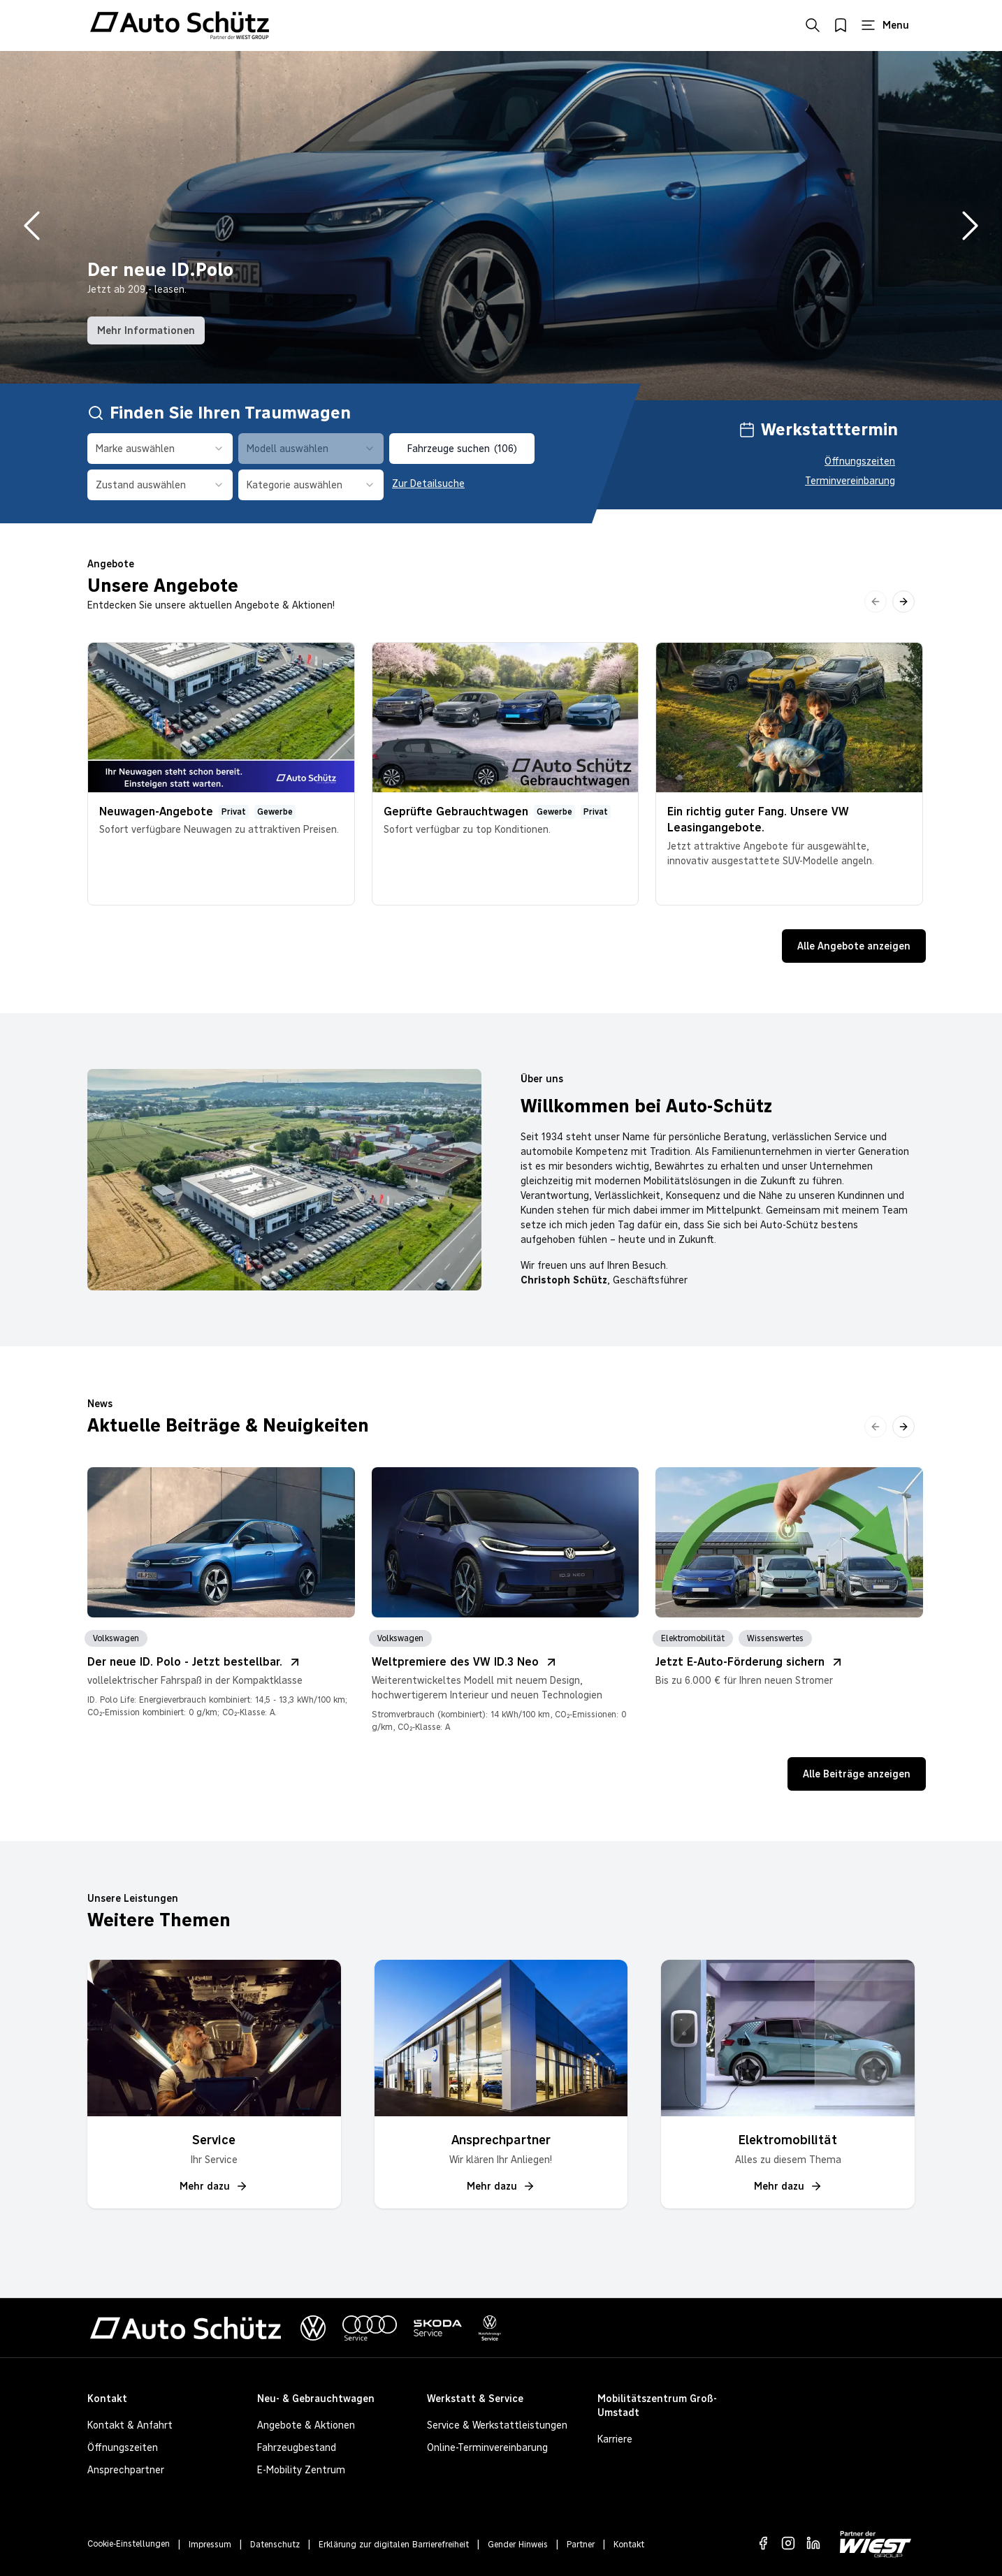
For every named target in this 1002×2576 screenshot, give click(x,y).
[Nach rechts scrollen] (903, 601)
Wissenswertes (775, 1638)
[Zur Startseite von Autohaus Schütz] (179, 25)
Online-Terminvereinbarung (487, 2447)
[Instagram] (788, 2543)
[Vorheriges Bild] (32, 226)
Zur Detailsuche (428, 483)
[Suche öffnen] (813, 25)
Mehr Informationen (146, 330)
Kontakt (628, 2544)
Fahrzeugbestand (296, 2447)
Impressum (210, 2544)
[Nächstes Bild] (970, 226)
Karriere (614, 2439)
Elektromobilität (693, 1638)
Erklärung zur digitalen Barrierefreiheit (394, 2544)
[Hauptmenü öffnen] (885, 25)
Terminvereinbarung (850, 480)
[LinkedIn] (813, 2543)
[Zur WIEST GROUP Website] (876, 2543)
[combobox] (160, 448)
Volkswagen (116, 1638)
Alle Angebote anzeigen (853, 946)
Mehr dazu (214, 2186)
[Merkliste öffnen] (841, 25)
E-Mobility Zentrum (301, 2470)
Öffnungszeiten (860, 461)
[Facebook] (763, 2543)
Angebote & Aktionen (306, 2425)
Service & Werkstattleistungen (497, 2425)
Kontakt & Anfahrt (130, 2425)
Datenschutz (275, 2544)
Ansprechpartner (125, 2470)
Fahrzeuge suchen (462, 449)
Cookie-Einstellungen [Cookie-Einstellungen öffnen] (128, 2543)
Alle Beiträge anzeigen (856, 1774)
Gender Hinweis (518, 2544)
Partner (581, 2544)
